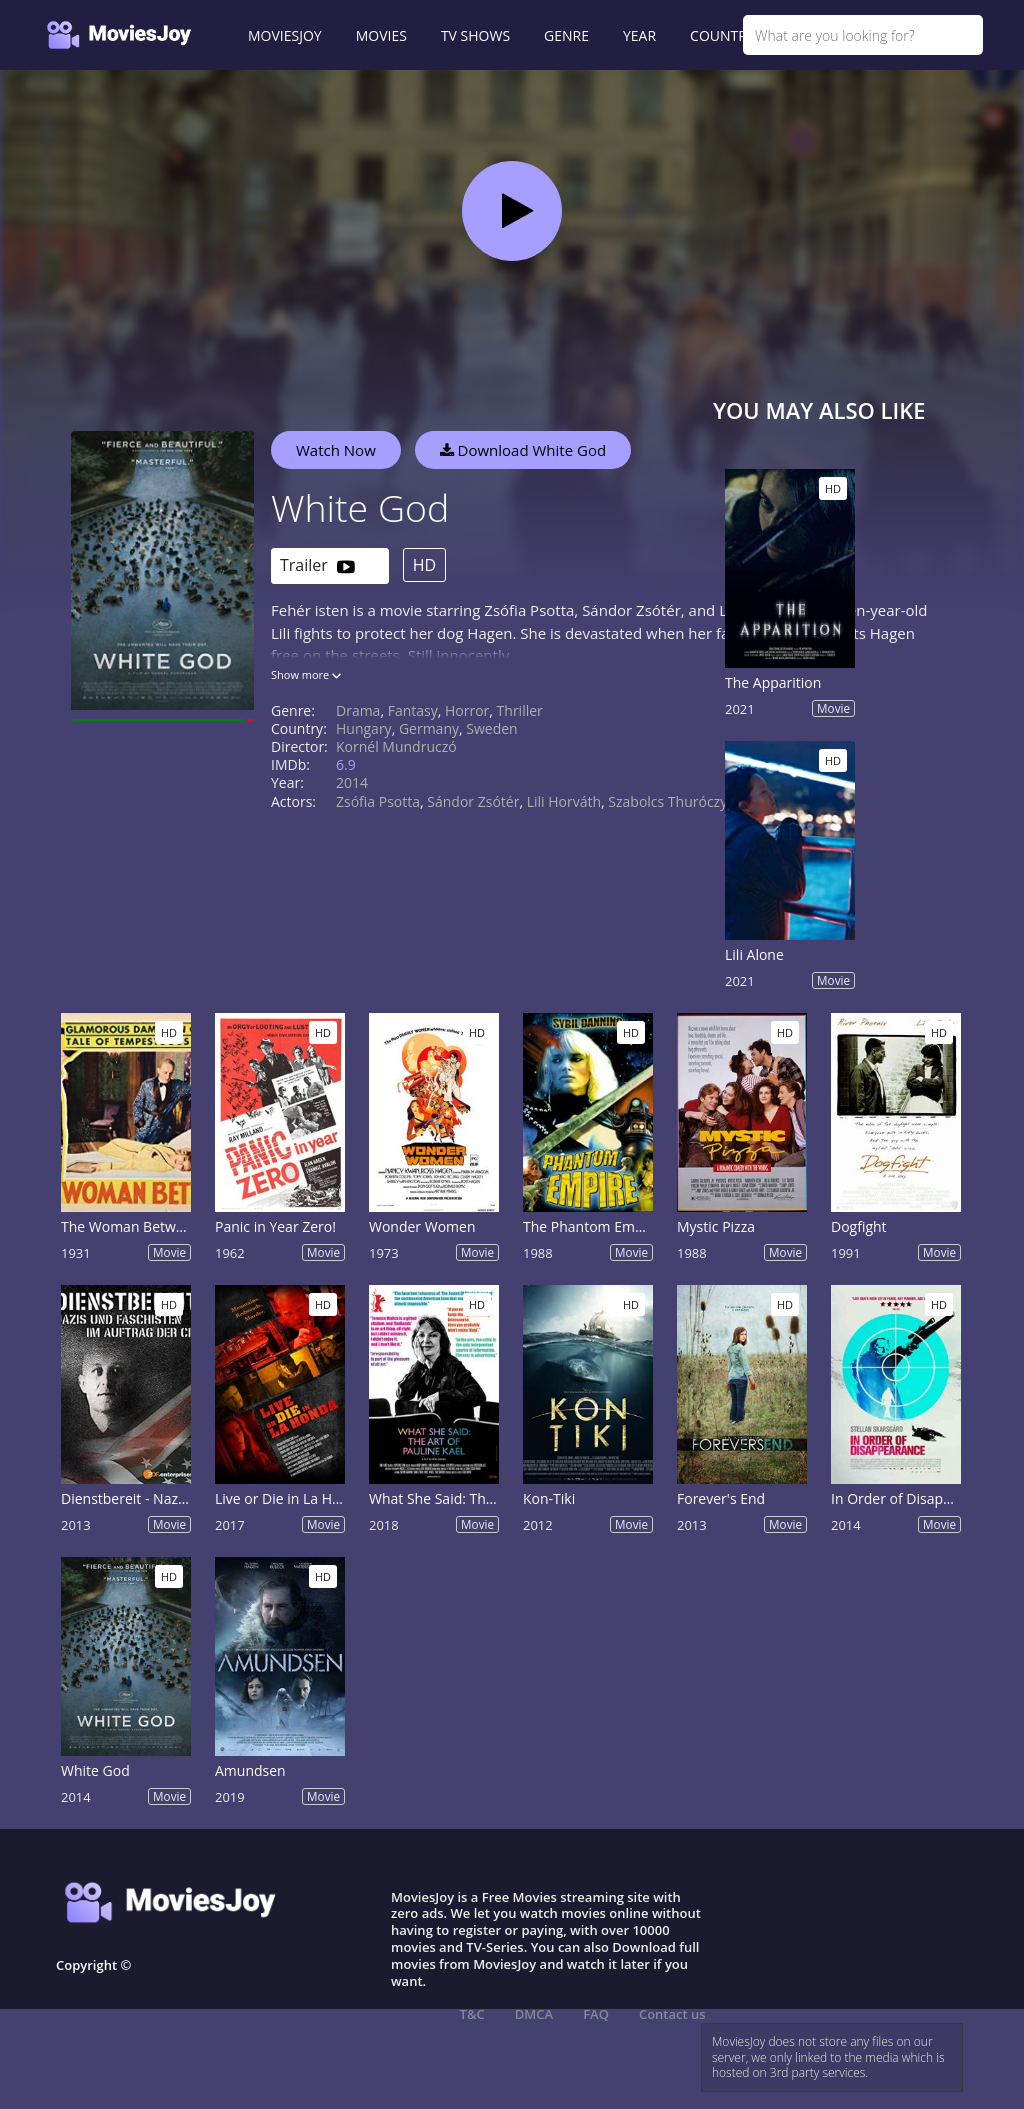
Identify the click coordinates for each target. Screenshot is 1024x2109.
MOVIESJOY (285, 35)
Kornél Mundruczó (396, 746)
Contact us (672, 2014)
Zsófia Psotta (378, 801)
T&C (472, 2014)
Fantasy (413, 710)
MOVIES (381, 35)
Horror (467, 710)
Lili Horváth (564, 801)
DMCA (534, 2014)
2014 (352, 782)
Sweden (491, 728)
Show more (306, 674)
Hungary (364, 728)
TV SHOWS (475, 35)
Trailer (317, 566)
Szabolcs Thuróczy (667, 801)
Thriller (520, 710)
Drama (358, 710)
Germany (429, 728)
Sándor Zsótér (473, 801)
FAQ (596, 2014)
